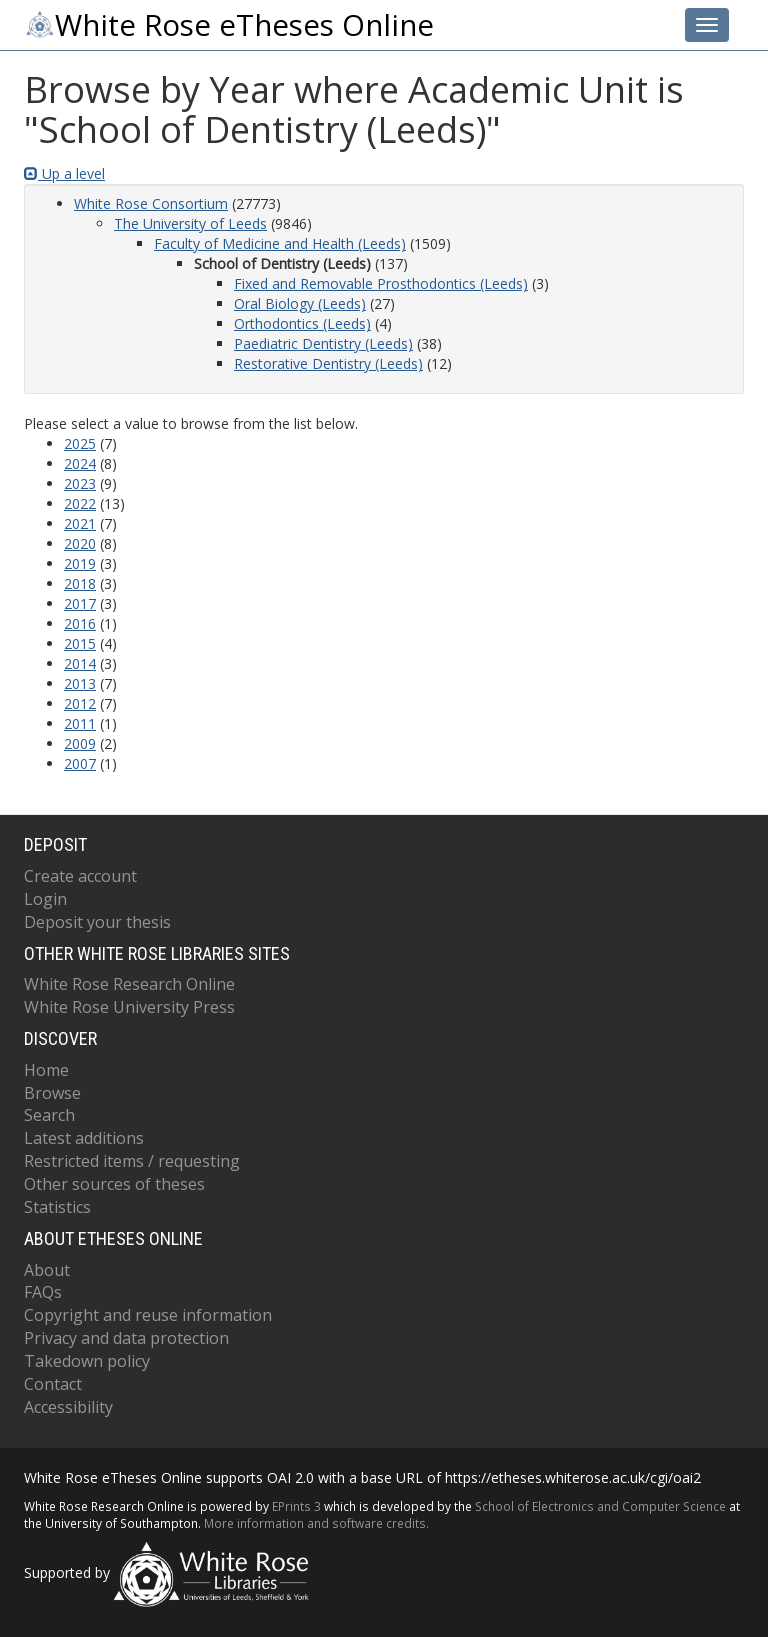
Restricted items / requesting (132, 1161)
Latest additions (84, 1138)
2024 (80, 463)
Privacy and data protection (126, 1338)
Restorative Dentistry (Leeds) (328, 363)
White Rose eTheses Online (229, 25)
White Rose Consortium (151, 203)
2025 (80, 443)
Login (45, 899)
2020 (80, 543)
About (47, 1270)
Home (46, 1070)
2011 (80, 723)
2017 (80, 603)
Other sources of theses (114, 1184)
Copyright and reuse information (148, 1315)
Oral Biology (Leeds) (300, 303)
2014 (80, 663)
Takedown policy (87, 1361)
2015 (80, 643)
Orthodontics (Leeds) (302, 323)
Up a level (64, 173)
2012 (80, 703)
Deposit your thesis (97, 922)
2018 (80, 583)
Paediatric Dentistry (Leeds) (323, 343)
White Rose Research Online (129, 984)
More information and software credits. (316, 1523)
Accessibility (68, 1407)
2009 (80, 743)
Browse (52, 1093)
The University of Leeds (190, 223)
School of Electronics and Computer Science (600, 1506)
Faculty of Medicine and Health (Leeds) (280, 243)
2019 (80, 563)
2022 (80, 503)
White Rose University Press (129, 1007)
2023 (80, 483)
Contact (53, 1384)
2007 (80, 763)
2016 (80, 623)
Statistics (57, 1207)
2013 (80, 683)
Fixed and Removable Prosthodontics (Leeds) (381, 283)
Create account (80, 876)
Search (49, 1115)
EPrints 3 (296, 1506)
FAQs (43, 1292)
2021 (80, 523)
